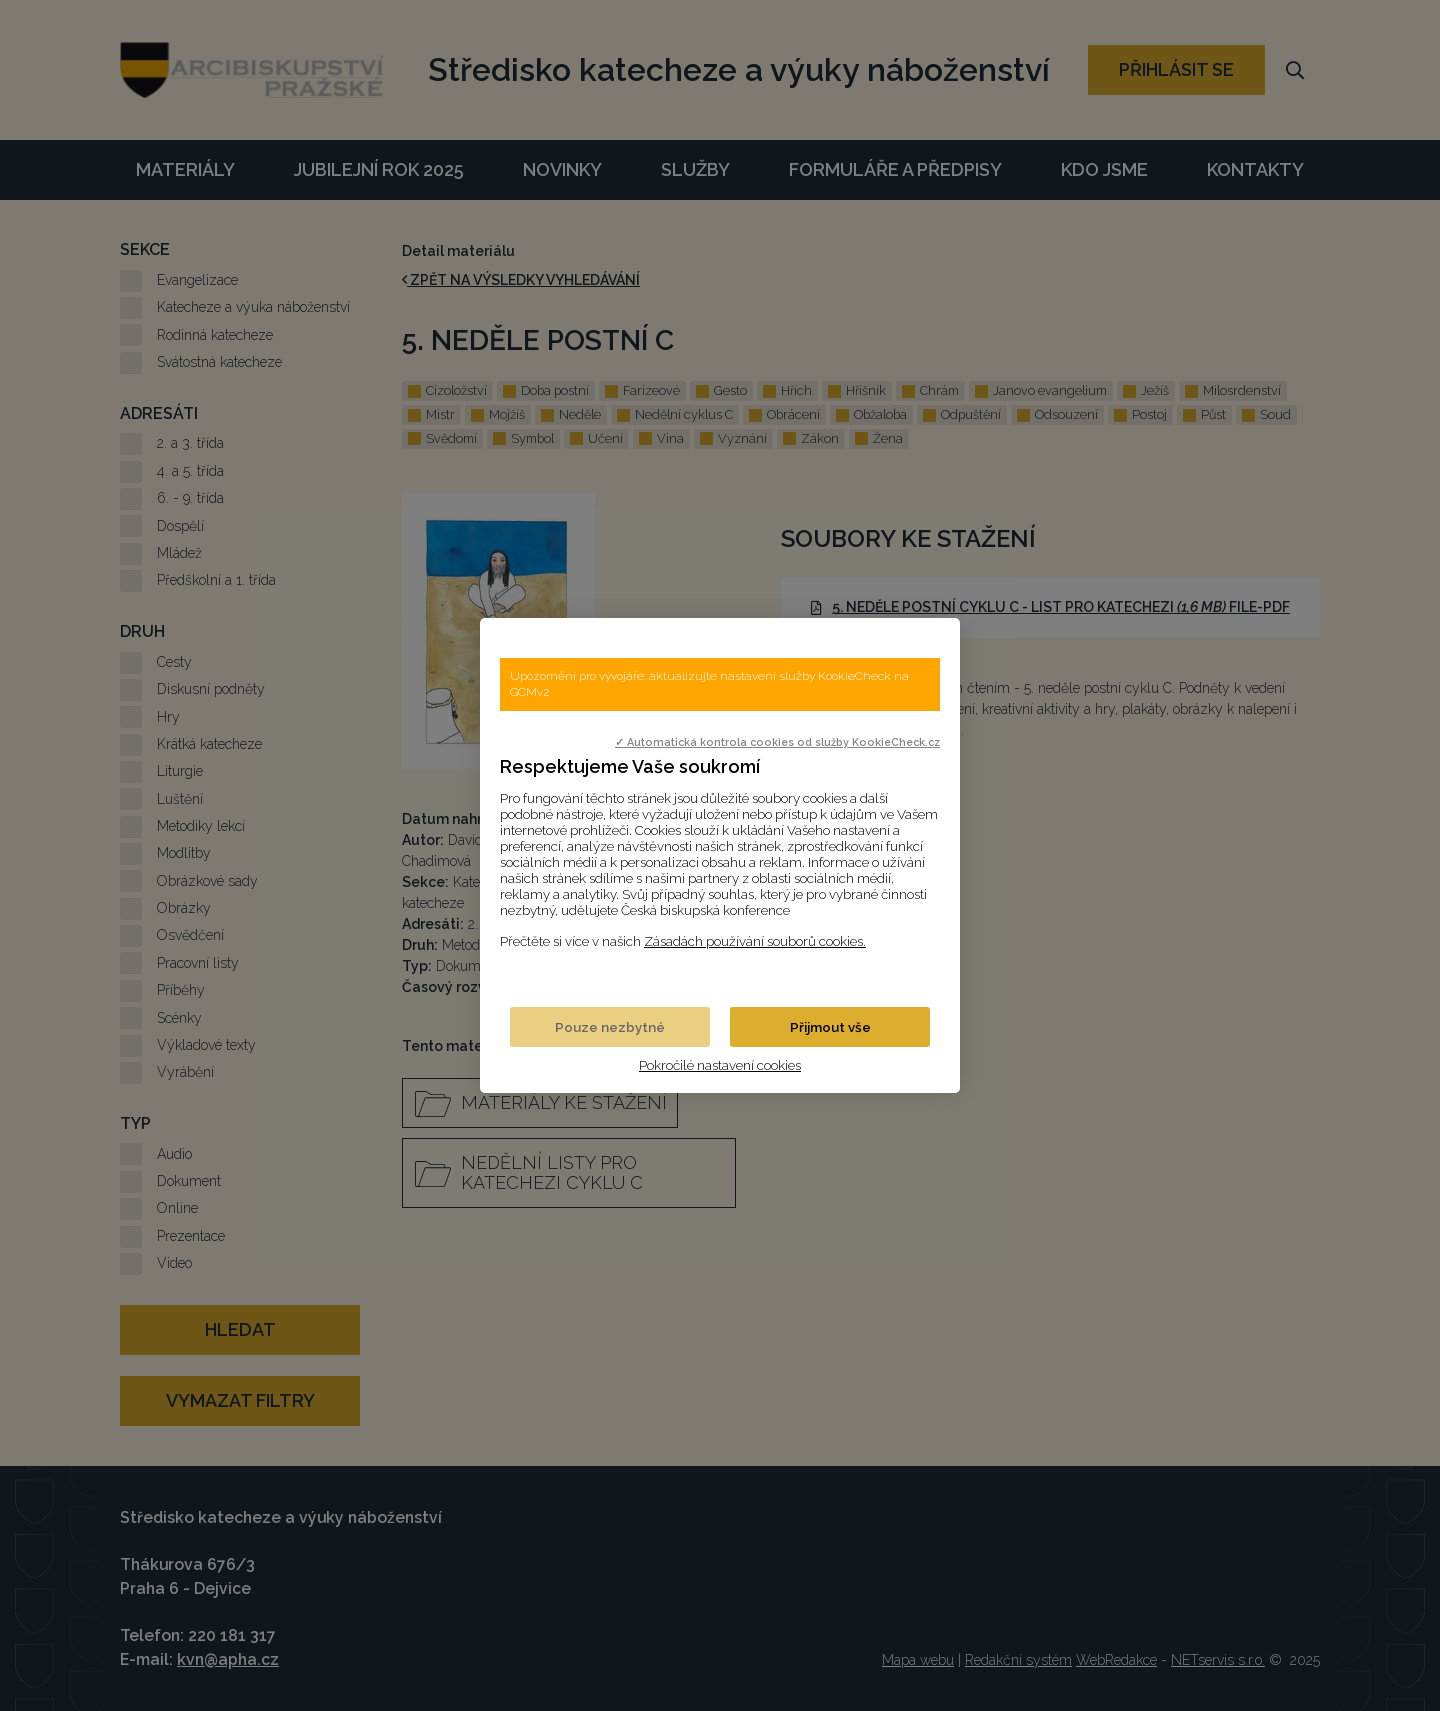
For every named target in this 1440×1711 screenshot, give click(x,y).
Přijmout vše (830, 1027)
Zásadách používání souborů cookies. (755, 941)
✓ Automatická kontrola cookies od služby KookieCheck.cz (777, 742)
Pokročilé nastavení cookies (720, 1065)
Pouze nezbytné (610, 1027)
